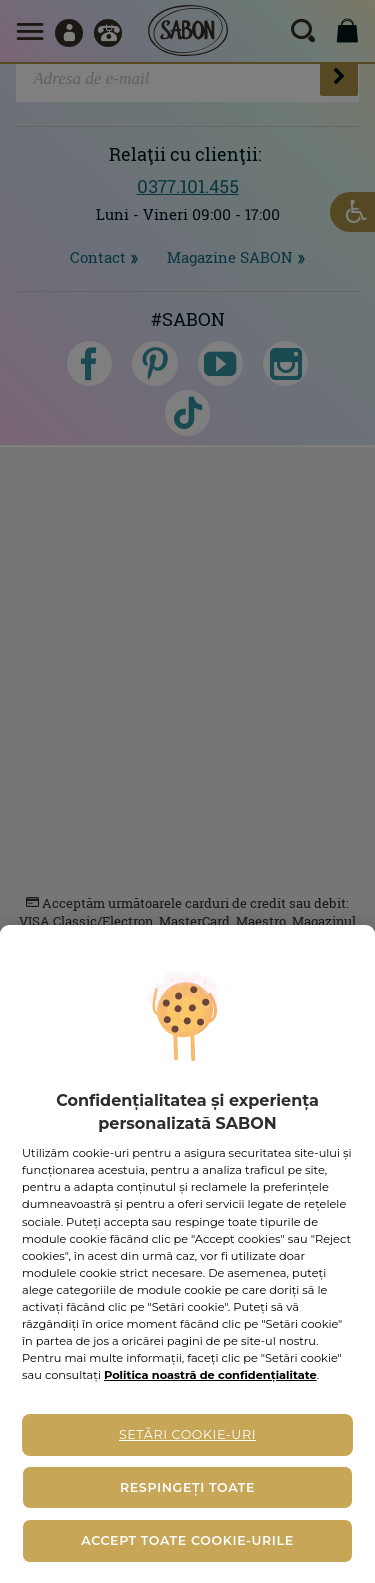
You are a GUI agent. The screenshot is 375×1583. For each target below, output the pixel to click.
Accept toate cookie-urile (187, 1540)
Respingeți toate (187, 1487)
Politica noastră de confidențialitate (210, 1375)
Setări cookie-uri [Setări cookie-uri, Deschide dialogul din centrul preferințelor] (187, 1434)
